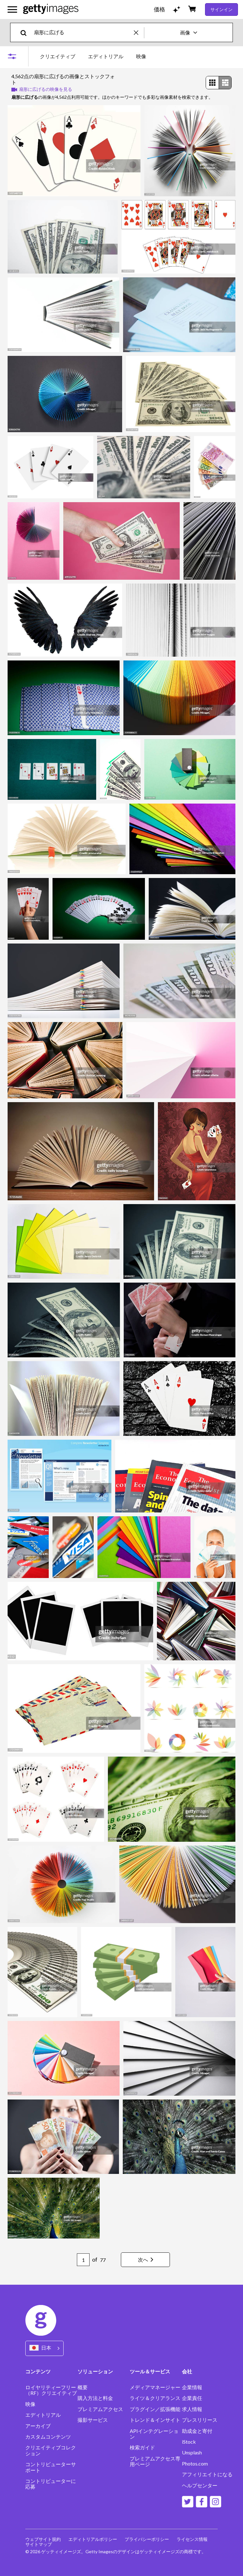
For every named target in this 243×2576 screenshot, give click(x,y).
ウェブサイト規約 (43, 2539)
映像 (30, 2404)
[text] (83, 32)
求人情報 (192, 2409)
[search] (26, 32)
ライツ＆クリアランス (155, 2398)
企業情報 (192, 2387)
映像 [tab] (141, 56)
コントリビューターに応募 (50, 2484)
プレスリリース (199, 2420)
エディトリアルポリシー (92, 2539)
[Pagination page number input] (83, 2259)
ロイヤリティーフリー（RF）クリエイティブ (51, 2390)
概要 (83, 2387)
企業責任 (192, 2398)
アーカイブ (38, 2426)
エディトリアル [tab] (105, 56)
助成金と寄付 (197, 2431)
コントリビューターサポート (50, 2467)
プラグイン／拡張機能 (155, 2409)
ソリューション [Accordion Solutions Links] (95, 2371)
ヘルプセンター (199, 2485)
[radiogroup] (219, 82)
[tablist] (93, 56)
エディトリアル (43, 2415)
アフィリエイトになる (207, 2474)
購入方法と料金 (95, 2398)
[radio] (212, 82)
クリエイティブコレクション (50, 2450)
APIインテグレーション (154, 2434)
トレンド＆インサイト (155, 2420)
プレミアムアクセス (100, 2409)
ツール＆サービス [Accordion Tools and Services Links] (150, 2371)
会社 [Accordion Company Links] (187, 2371)
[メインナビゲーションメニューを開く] (12, 9)
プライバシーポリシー (147, 2539)
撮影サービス (93, 2420)
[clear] (139, 32)
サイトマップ (38, 2544)
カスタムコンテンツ (48, 2437)
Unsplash (192, 2452)
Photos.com (195, 2463)
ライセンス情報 (192, 2539)
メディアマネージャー (155, 2387)
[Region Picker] (44, 2348)
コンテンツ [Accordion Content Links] (38, 2371)
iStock (189, 2442)
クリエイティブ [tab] (57, 56)
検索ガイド (142, 2447)
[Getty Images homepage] (50, 9)
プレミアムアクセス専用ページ (155, 2461)
